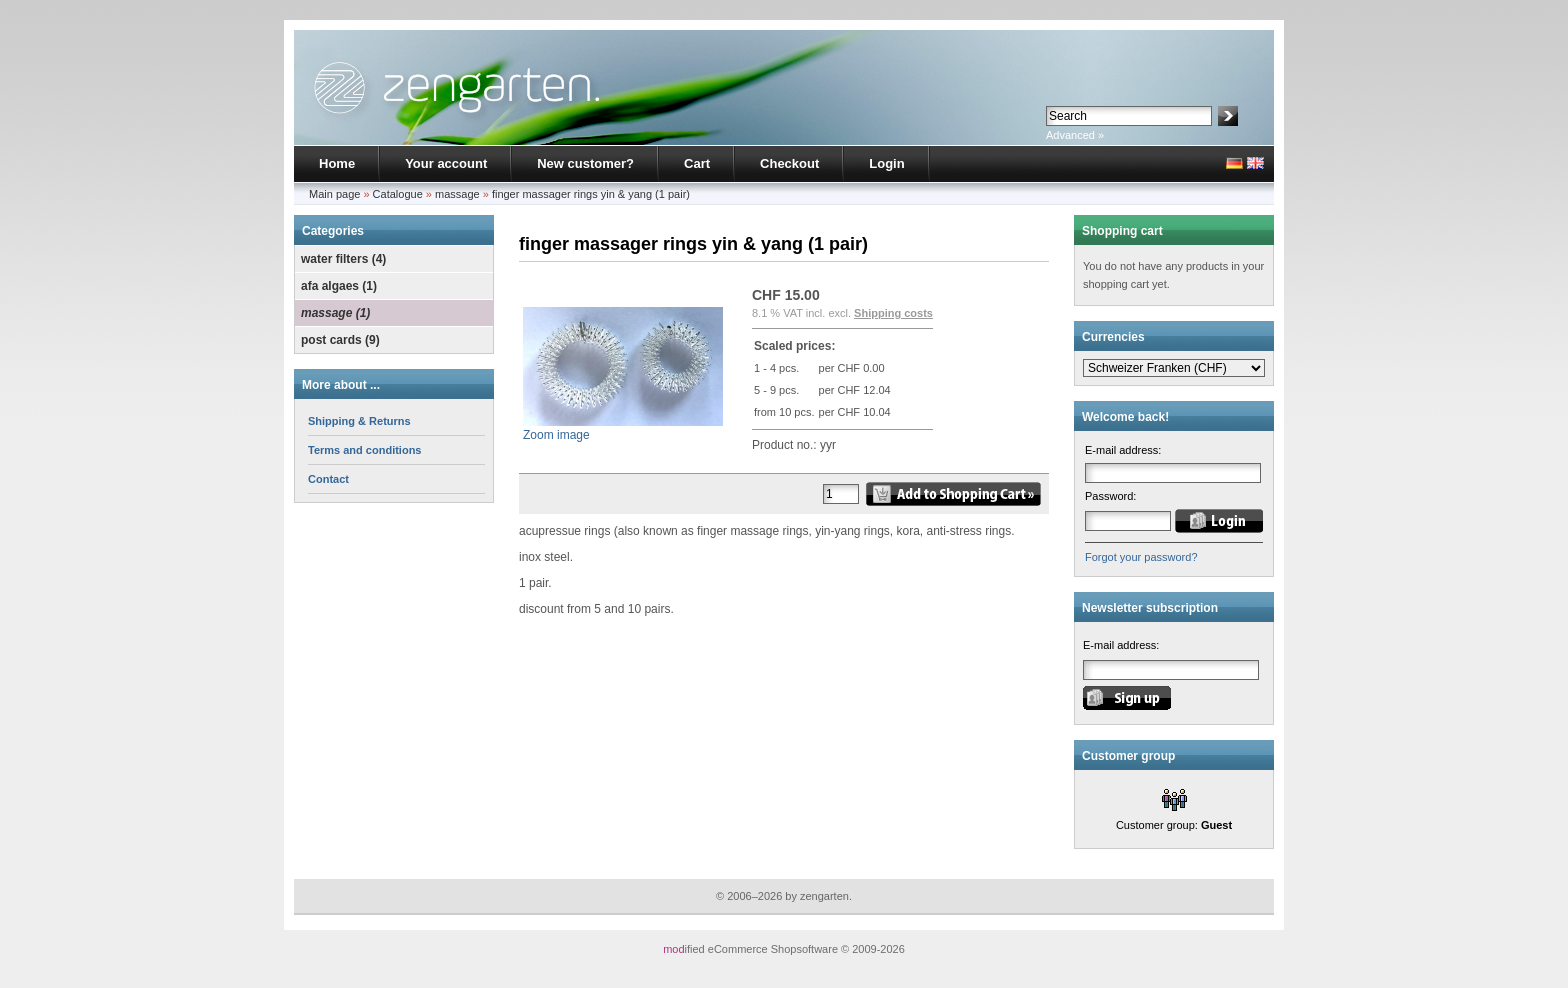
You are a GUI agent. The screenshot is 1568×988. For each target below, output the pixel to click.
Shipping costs (893, 313)
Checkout (789, 163)
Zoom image (623, 428)
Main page (334, 194)
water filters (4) (343, 259)
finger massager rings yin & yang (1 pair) (591, 194)
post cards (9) (340, 340)
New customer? (585, 163)
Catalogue (398, 194)
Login (886, 163)
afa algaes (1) (339, 286)
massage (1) (335, 313)
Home (337, 163)
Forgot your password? (1141, 557)
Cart (697, 163)
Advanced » (1075, 135)
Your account (446, 163)
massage (457, 194)
